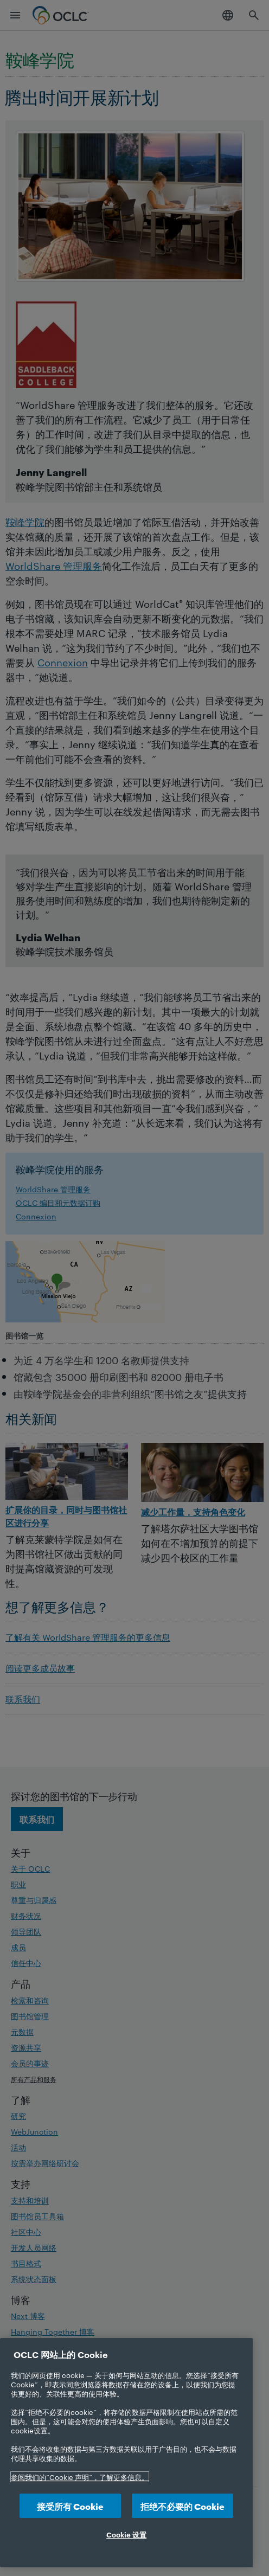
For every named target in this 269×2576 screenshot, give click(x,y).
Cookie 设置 (126, 2534)
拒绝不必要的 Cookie (182, 2506)
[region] (126, 2452)
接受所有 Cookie (70, 2506)
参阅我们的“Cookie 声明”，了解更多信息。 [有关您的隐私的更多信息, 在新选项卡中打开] (80, 2477)
